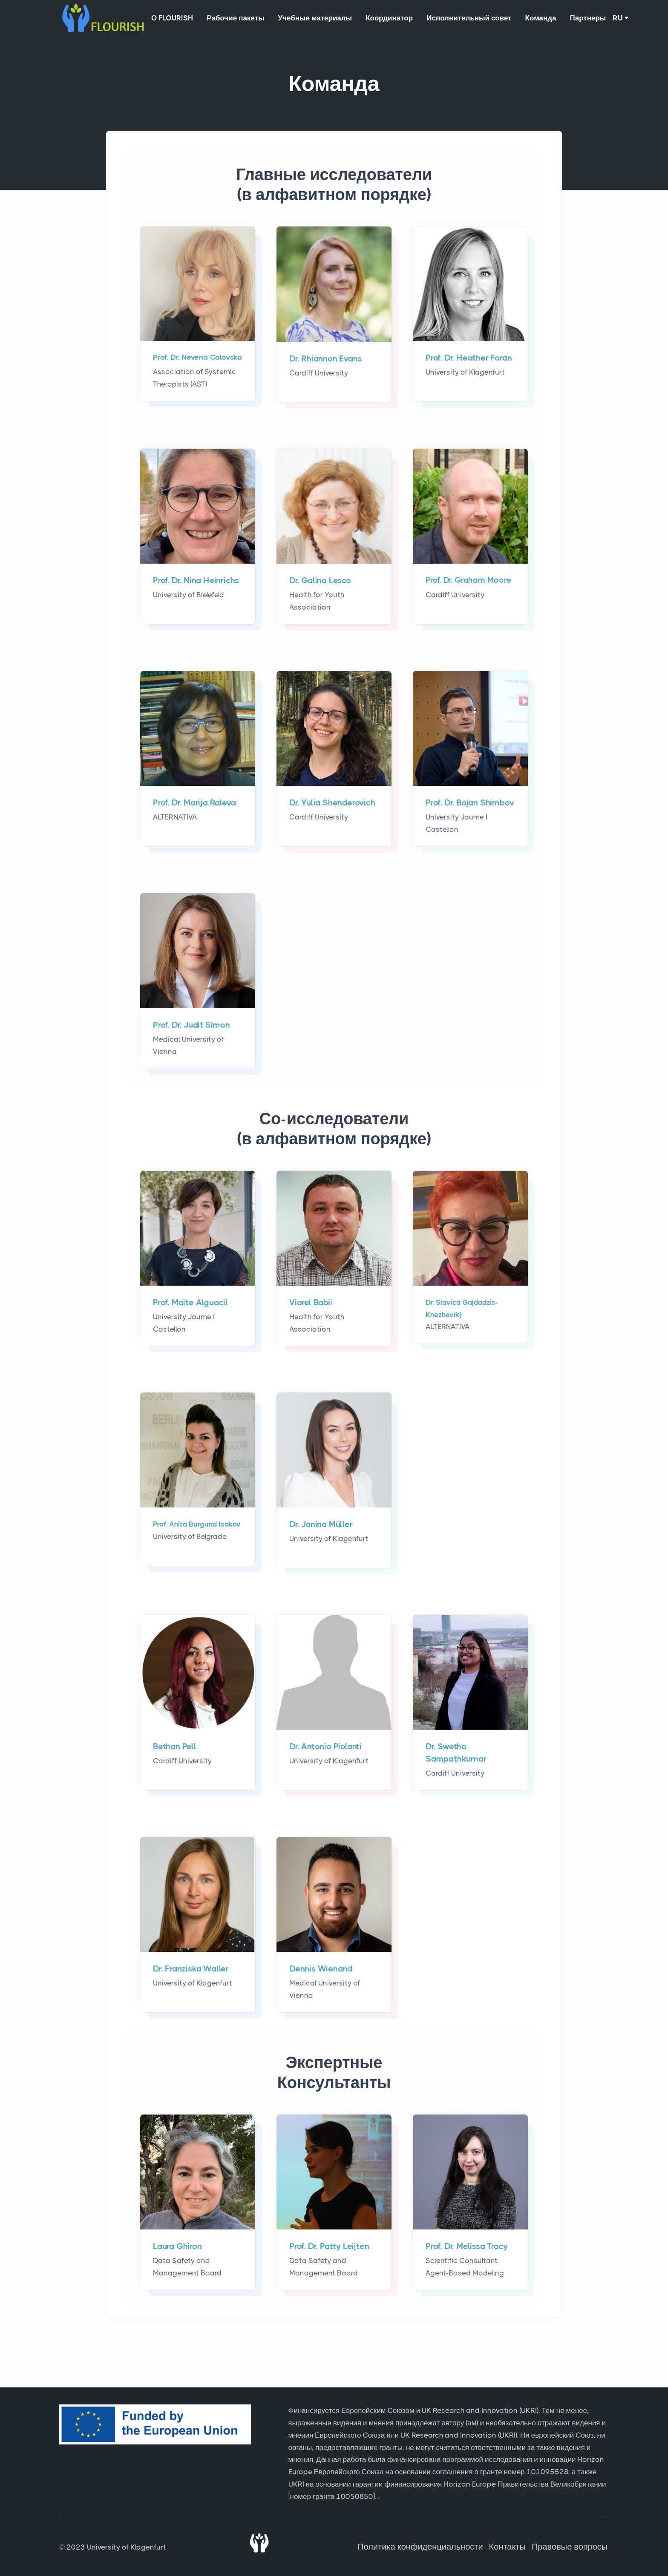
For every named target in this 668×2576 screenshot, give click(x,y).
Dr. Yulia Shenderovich (332, 804)
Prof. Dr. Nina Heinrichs (196, 582)
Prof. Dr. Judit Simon (191, 1027)
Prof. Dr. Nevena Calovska (197, 359)
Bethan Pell (174, 1748)
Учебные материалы (323, 18)
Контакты (508, 2547)
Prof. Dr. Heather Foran (469, 359)
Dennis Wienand (320, 1970)
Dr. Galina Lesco (320, 582)
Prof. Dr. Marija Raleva (194, 804)
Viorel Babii (310, 1304)
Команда (559, 18)
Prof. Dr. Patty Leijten (329, 2248)
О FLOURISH (174, 18)
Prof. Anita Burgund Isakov (197, 1526)
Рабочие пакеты (240, 18)
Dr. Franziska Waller (191, 1970)
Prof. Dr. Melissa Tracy (466, 2248)
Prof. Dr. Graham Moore (468, 582)
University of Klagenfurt (126, 2547)
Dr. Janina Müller (321, 1526)
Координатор (401, 18)
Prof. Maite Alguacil (190, 1304)
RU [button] (641, 18)
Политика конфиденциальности (421, 2547)
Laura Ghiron (177, 2248)
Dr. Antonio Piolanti (325, 1748)
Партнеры (610, 18)
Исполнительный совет (484, 18)
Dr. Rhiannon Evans (325, 360)
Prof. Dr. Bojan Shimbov (470, 804)
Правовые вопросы (571, 2547)
